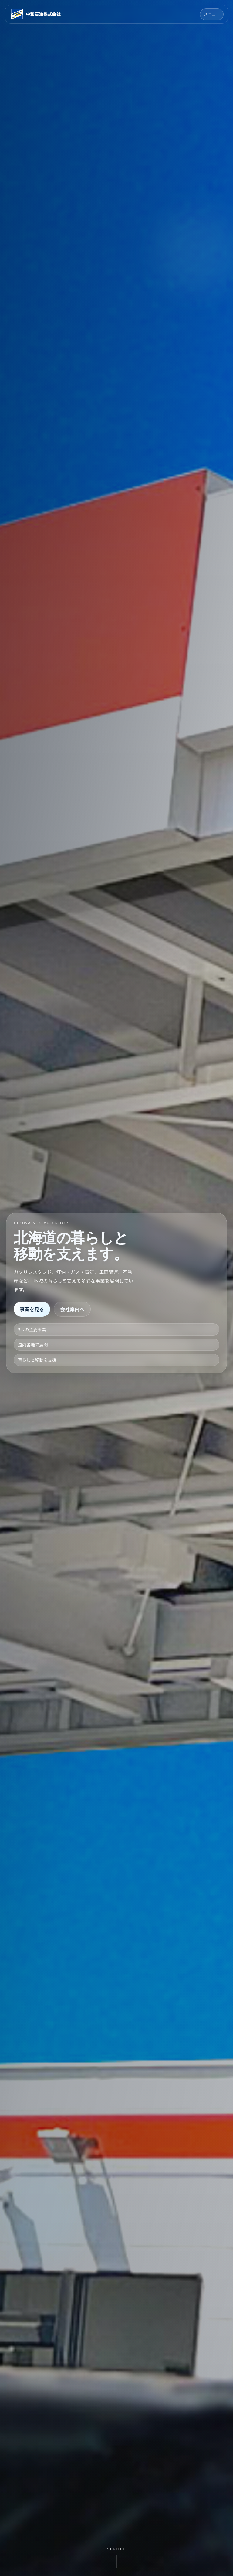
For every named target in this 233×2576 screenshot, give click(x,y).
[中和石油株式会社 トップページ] (35, 14)
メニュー (212, 14)
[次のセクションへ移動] (116, 2557)
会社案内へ (72, 1309)
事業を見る (32, 1309)
